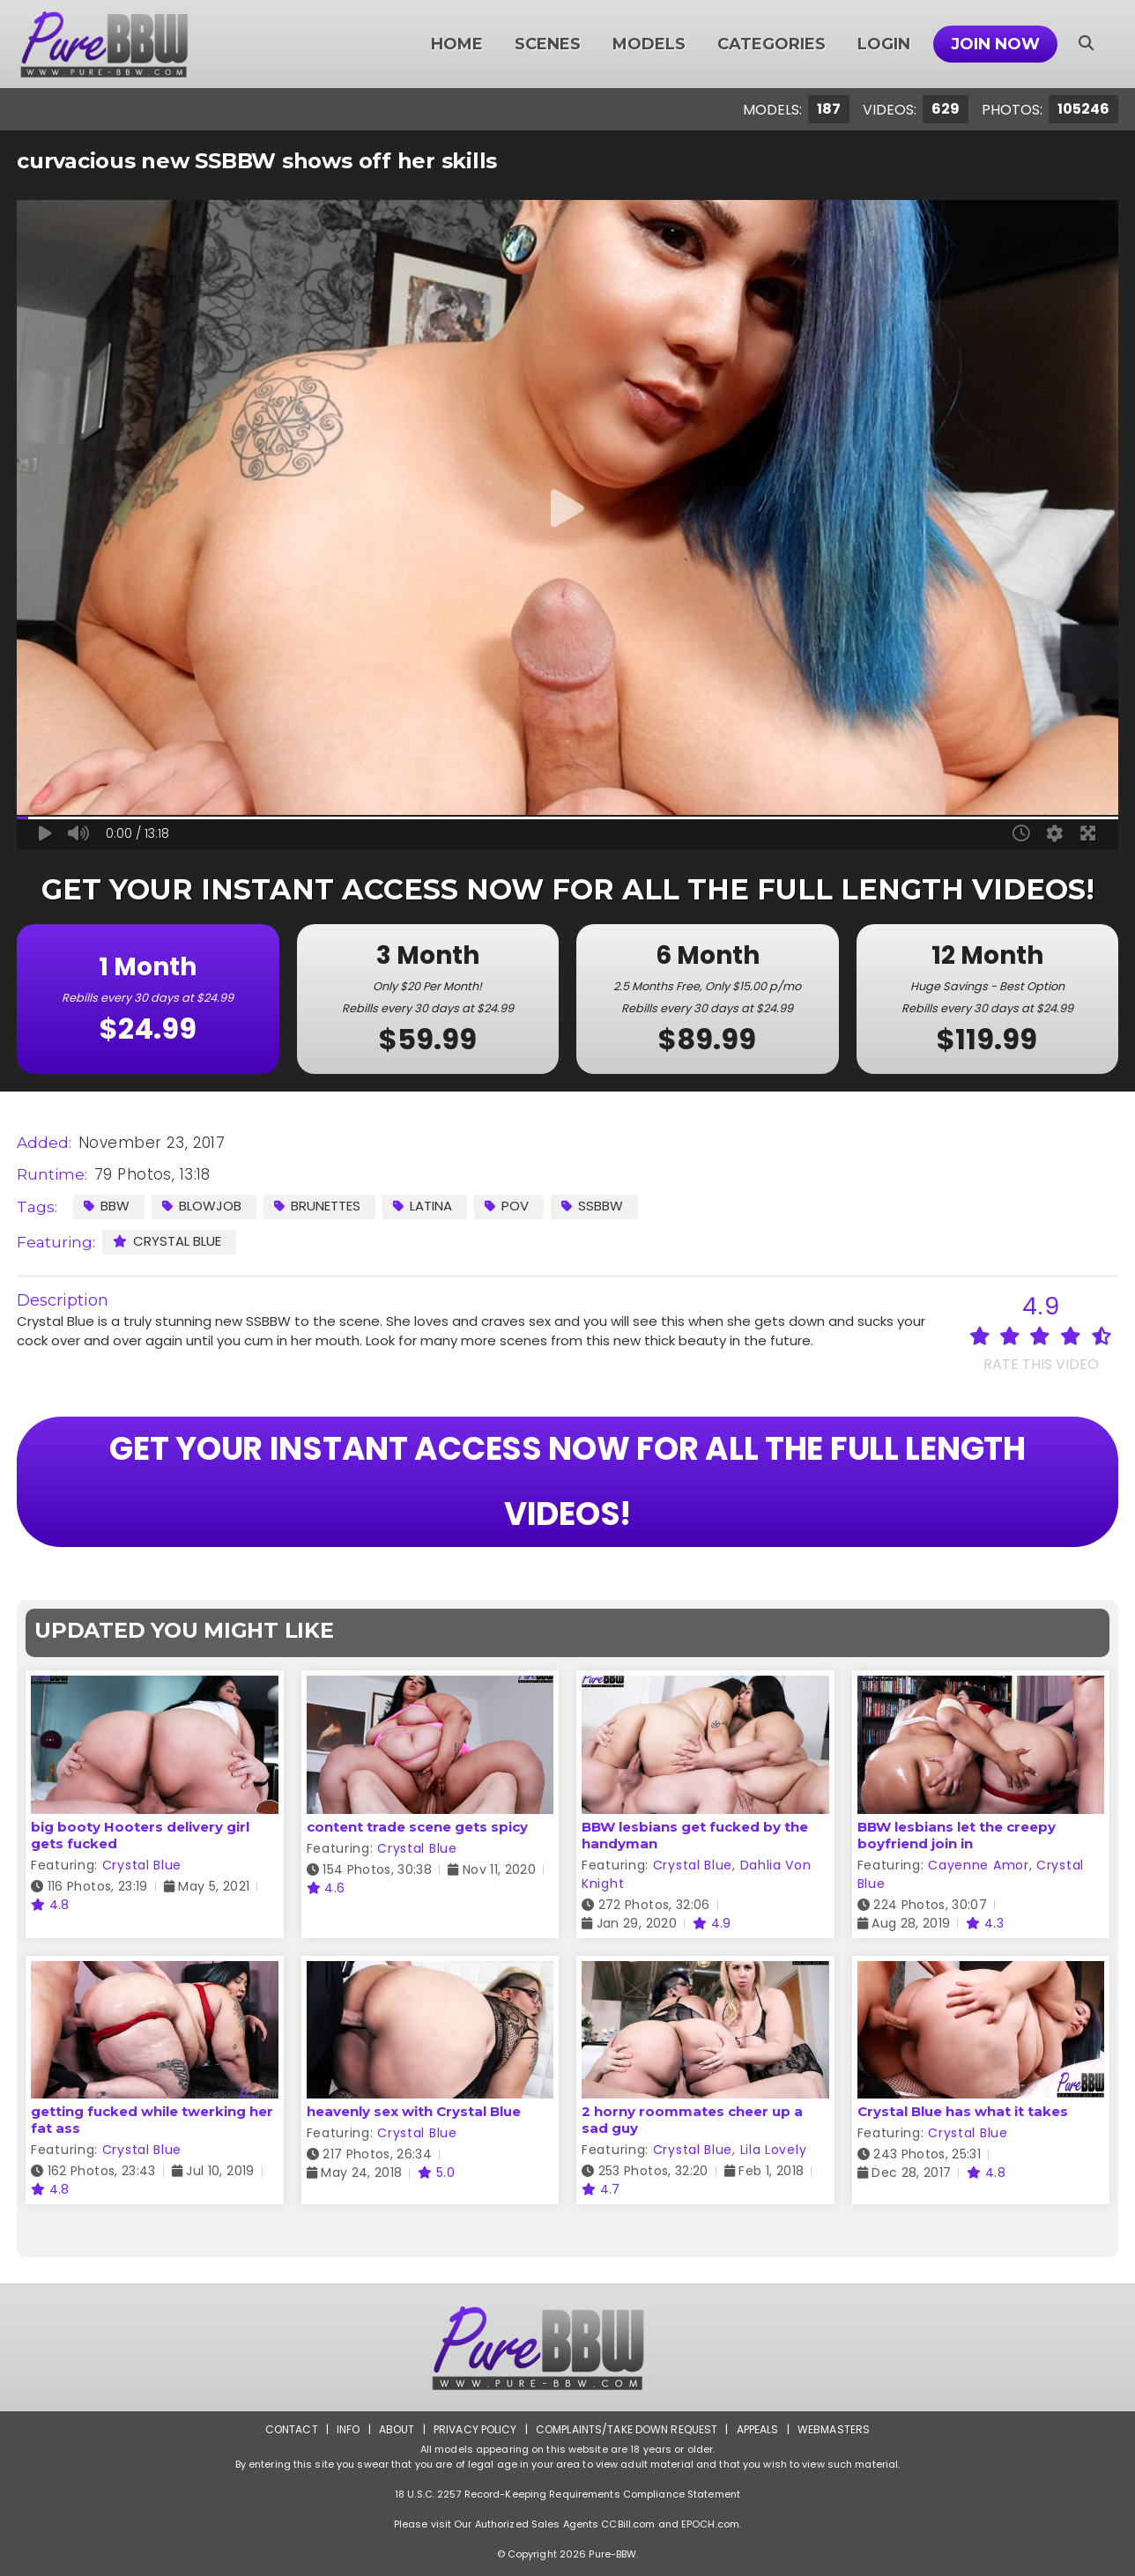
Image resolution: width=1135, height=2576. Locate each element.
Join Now (995, 44)
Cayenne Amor (978, 1865)
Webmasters (833, 2429)
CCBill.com (628, 2524)
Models (649, 44)
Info (348, 2429)
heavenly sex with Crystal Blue (414, 2111)
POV (507, 1205)
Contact (291, 2429)
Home (457, 44)
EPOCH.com (710, 2524)
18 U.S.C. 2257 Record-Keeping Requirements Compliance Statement (567, 2494)
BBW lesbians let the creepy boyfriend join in (956, 1835)
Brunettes (317, 1205)
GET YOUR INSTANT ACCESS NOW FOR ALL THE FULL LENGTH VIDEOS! (567, 1481)
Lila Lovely (773, 2149)
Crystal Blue (167, 1241)
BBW (107, 1205)
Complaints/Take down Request (626, 2429)
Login (883, 44)
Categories (771, 44)
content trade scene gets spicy (417, 1826)
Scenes (548, 44)
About (397, 2429)
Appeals (758, 2429)
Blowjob (201, 1205)
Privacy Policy (475, 2429)
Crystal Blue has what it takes (962, 2111)
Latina (422, 1205)
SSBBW (592, 1205)
